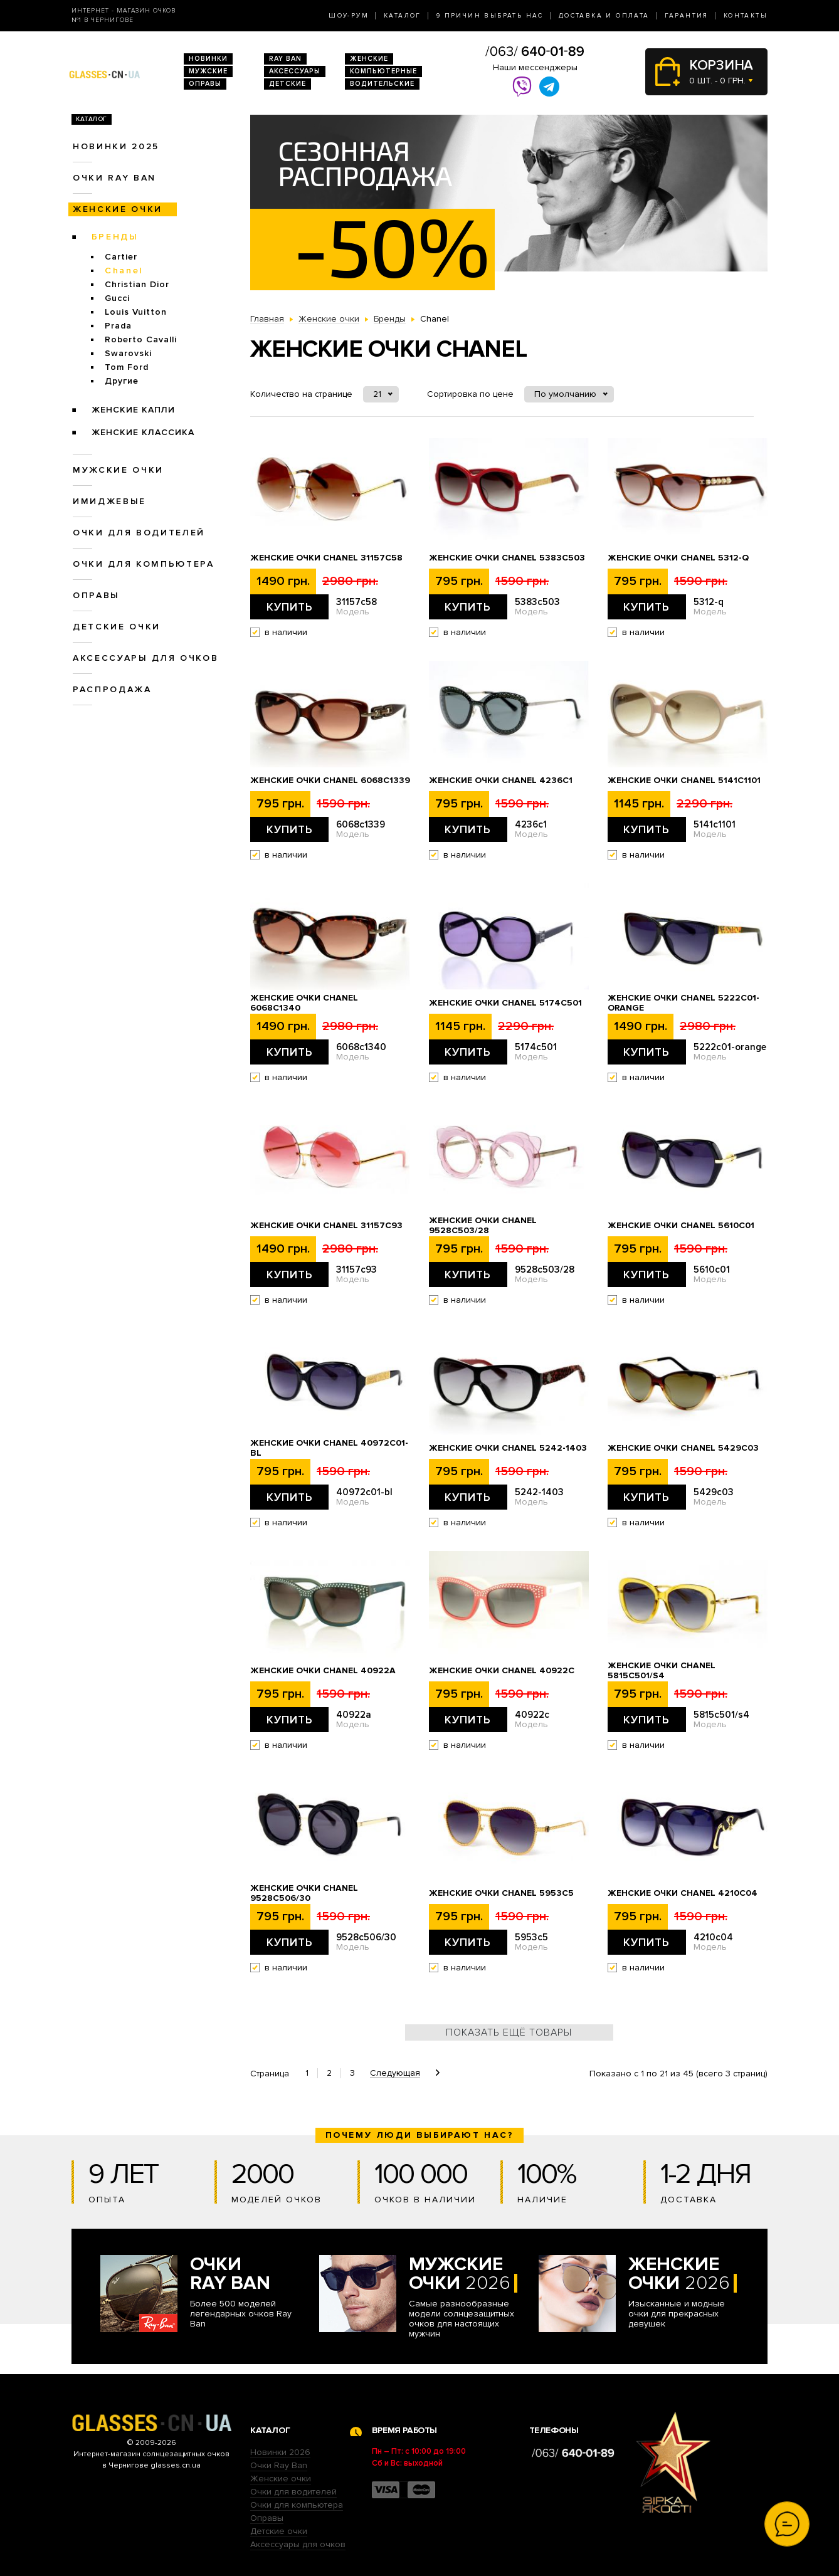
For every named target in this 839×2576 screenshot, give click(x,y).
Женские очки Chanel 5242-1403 (508, 1448)
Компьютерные (383, 71)
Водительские (382, 84)
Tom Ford (127, 367)
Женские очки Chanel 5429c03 (683, 1448)
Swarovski (128, 353)
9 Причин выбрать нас (490, 15)
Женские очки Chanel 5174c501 (505, 1003)
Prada (118, 325)
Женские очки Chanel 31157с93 (326, 1226)
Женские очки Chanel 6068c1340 (304, 1003)
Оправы (205, 84)
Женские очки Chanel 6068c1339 (330, 780)
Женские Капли (133, 409)
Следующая (395, 2073)
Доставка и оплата (604, 15)
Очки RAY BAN (114, 177)
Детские (287, 84)
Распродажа (112, 689)
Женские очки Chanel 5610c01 (681, 1226)
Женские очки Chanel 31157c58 (326, 558)
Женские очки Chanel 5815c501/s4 (661, 1671)
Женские (369, 59)
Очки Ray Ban (278, 2465)
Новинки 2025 (116, 146)
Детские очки (117, 626)
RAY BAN (285, 59)
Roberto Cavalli (141, 339)
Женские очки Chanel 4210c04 (682, 1893)
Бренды (115, 236)
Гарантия (687, 15)
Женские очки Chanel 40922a (323, 1671)
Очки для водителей (139, 532)
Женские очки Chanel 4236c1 (501, 780)
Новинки (208, 59)
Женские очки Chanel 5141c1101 (684, 780)
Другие (122, 381)
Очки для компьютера (143, 564)
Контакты (746, 15)
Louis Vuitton (136, 312)
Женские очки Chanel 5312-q (678, 558)
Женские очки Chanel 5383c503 (507, 558)
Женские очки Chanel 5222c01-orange (683, 1003)
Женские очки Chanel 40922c (501, 1671)
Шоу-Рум (349, 15)
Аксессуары (294, 71)
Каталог (402, 15)
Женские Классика (143, 432)
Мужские (208, 71)
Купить (289, 607)
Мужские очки (118, 470)
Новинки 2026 (280, 2452)
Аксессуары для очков (145, 658)
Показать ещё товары (509, 2032)
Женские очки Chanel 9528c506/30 (304, 1893)
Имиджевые (109, 501)
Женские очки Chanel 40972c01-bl (329, 1448)
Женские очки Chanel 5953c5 (501, 1893)
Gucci (117, 298)
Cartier (121, 256)
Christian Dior (137, 284)
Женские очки (117, 209)
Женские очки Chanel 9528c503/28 (483, 1226)
